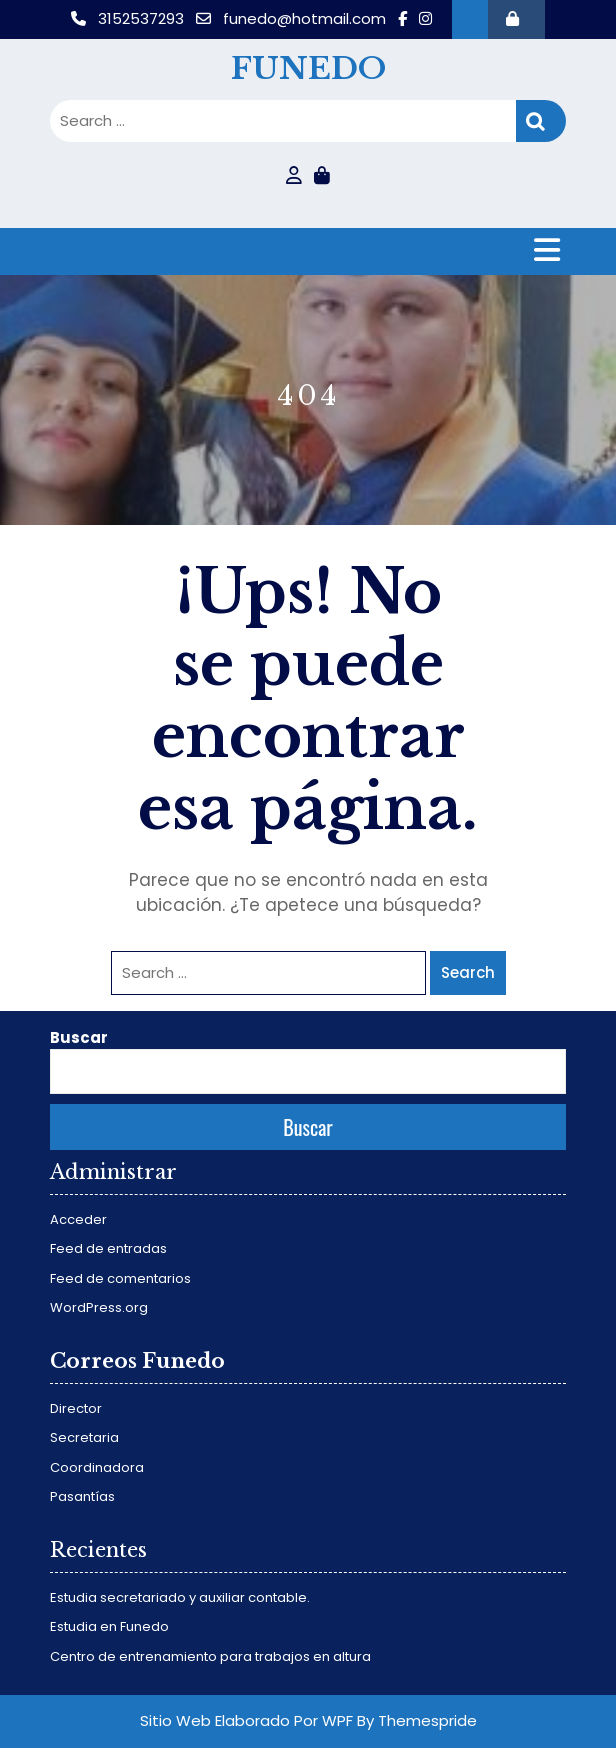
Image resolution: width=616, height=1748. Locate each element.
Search (541, 121)
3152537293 (129, 18)
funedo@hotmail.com (293, 18)
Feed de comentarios (120, 1278)
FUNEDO (308, 68)
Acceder (78, 1219)
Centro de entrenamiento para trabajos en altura (210, 1656)
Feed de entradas (108, 1248)
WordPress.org (99, 1307)
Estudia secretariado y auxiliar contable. (180, 1597)
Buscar (79, 1037)
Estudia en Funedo (109, 1626)
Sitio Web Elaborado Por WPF (246, 1720)
